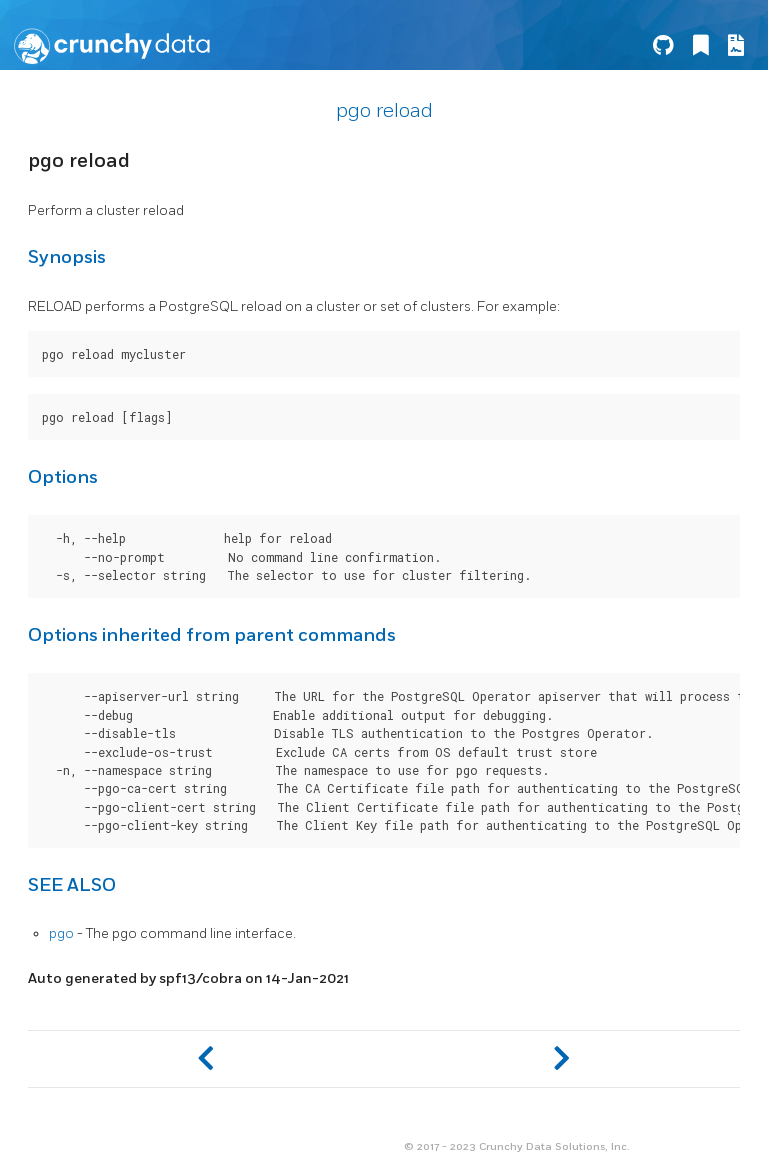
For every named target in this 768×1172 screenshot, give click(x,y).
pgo (61, 933)
